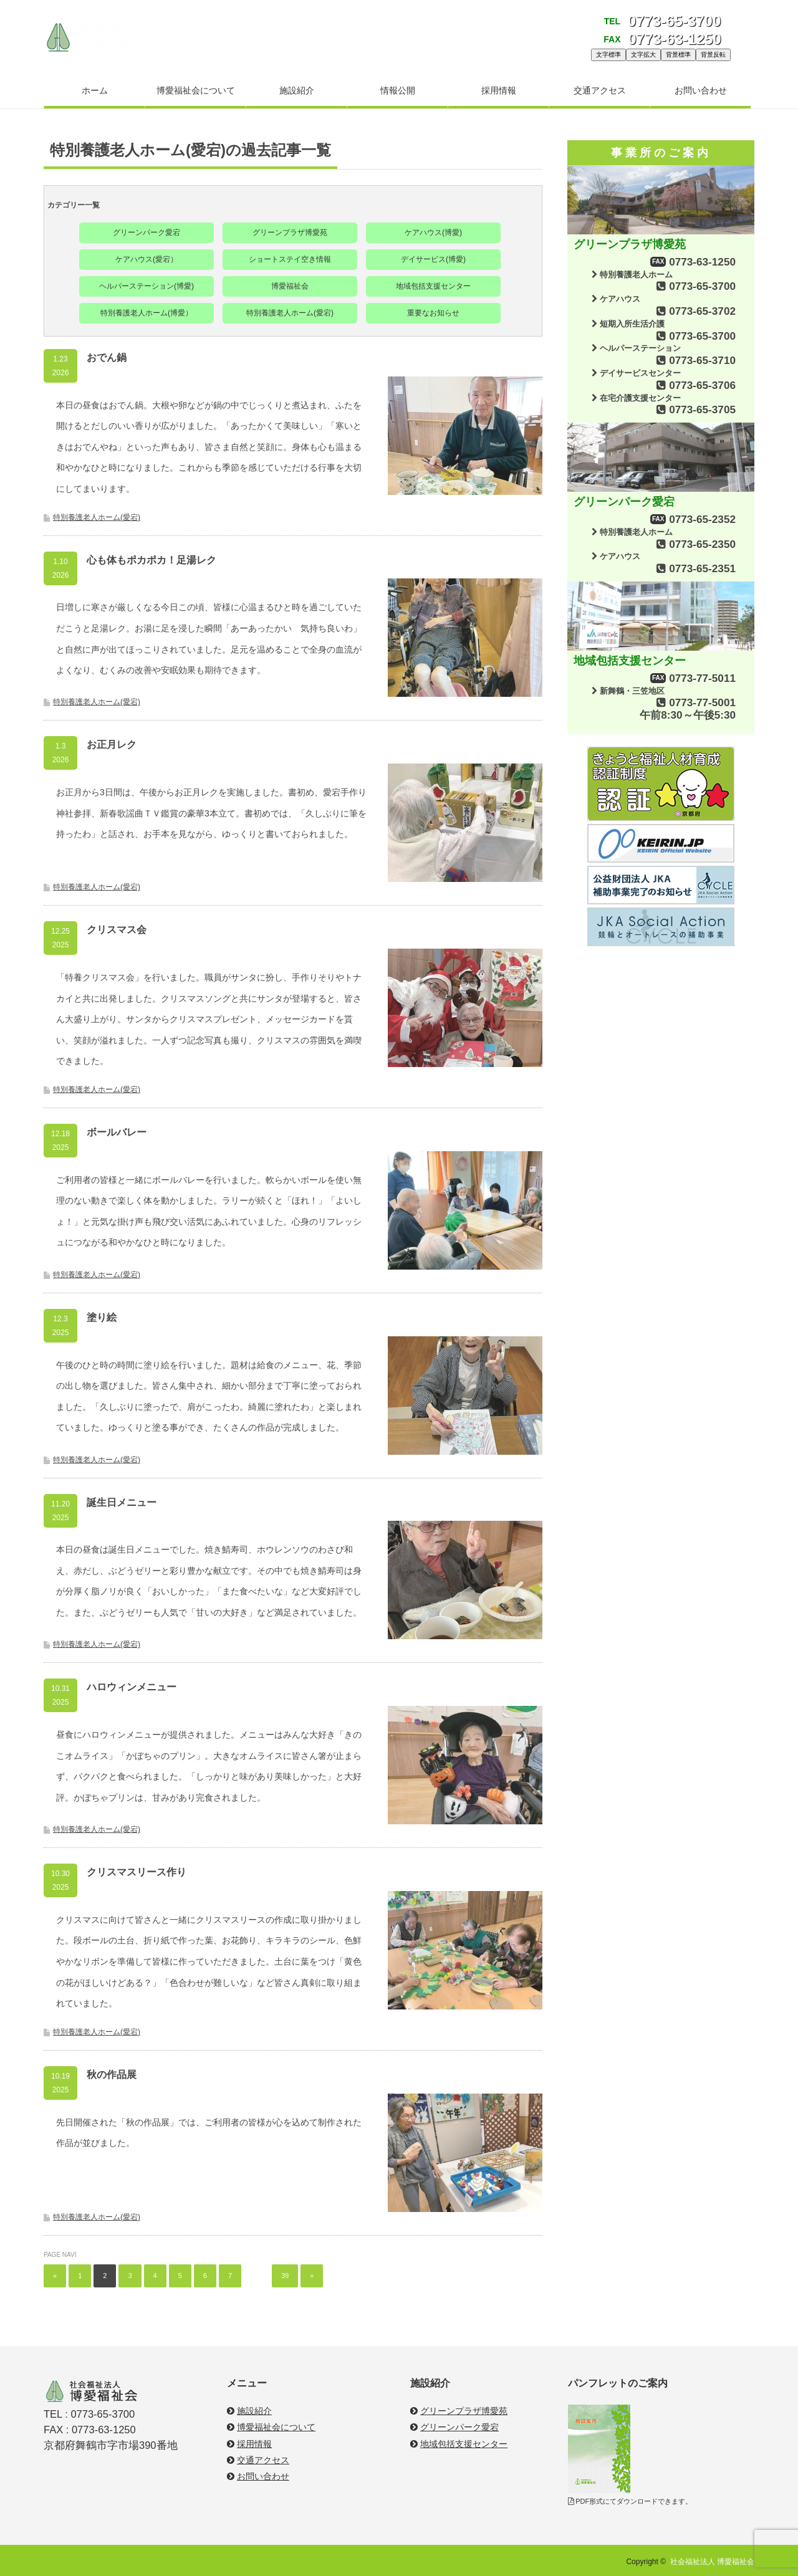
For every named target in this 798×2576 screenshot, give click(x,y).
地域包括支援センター (433, 286)
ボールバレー (117, 1132)
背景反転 (713, 54)
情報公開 (397, 90)
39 (285, 2275)
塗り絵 (102, 1317)
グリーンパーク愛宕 (146, 232)
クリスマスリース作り (136, 1872)
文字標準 (608, 54)
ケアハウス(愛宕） (146, 259)
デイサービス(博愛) (433, 259)
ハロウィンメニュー (131, 1687)
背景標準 (678, 54)
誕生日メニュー (121, 1502)
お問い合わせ (701, 90)
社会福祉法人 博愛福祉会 (712, 2561)
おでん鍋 (107, 357)
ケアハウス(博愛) (433, 232)
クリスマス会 (117, 929)
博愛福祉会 (290, 286)
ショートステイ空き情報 (290, 259)
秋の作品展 (112, 2074)
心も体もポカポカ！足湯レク (151, 560)
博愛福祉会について (195, 90)
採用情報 (498, 90)
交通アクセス (600, 90)
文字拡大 (643, 54)
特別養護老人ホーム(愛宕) (290, 313)
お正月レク (112, 744)
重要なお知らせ (433, 313)
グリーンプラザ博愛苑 (289, 232)
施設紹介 (296, 90)
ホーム (95, 90)
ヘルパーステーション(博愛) (146, 286)
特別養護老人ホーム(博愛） (146, 313)
